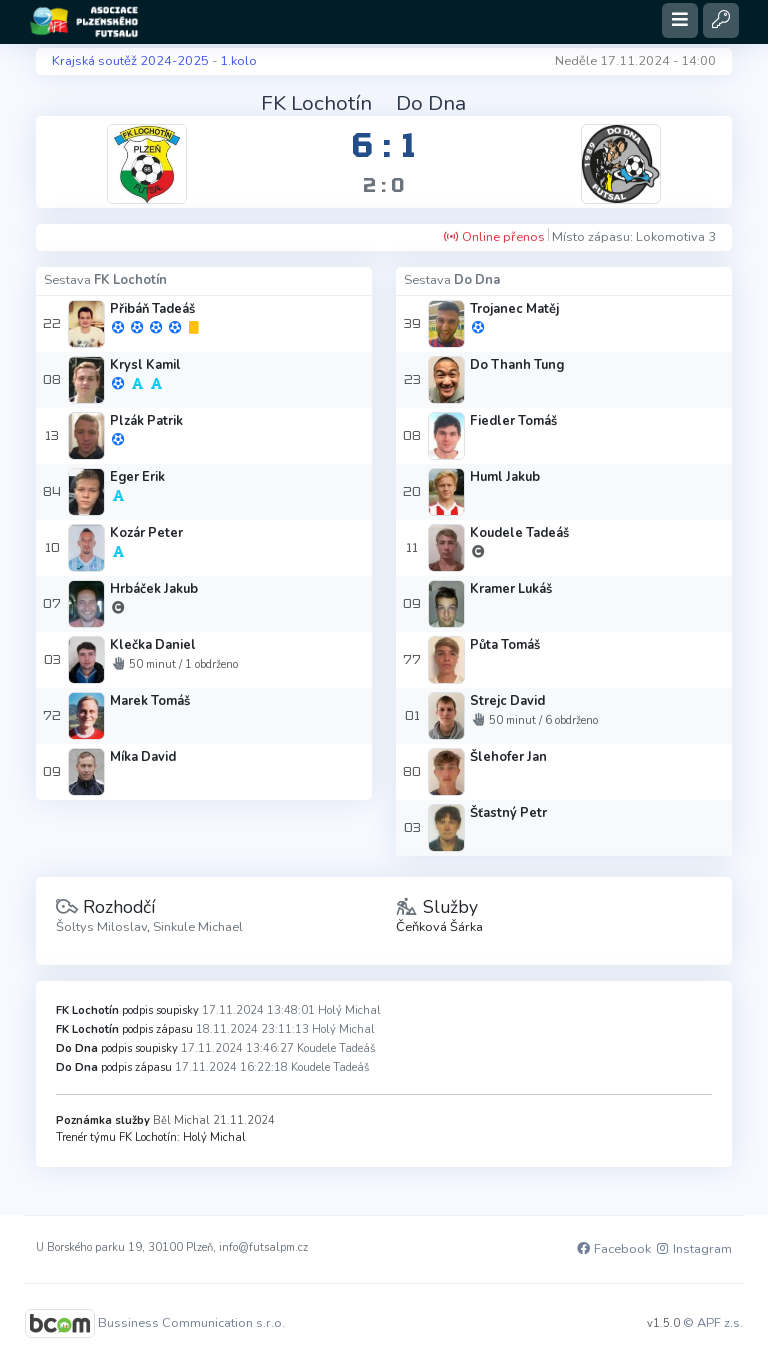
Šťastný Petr (508, 813)
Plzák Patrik (146, 421)
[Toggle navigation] (680, 20)
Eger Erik (137, 477)
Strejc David (507, 701)
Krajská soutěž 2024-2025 (130, 61)
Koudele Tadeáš (519, 533)
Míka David (143, 757)
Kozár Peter (146, 533)
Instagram (693, 1249)
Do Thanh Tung (517, 365)
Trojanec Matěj (514, 309)
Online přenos (494, 237)
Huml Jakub (505, 477)
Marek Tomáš (150, 701)
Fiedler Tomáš (513, 421)
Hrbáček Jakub (154, 589)
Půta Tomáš (505, 645)
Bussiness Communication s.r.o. (191, 1322)
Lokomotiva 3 (676, 237)
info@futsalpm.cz (263, 1247)
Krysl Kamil (145, 365)
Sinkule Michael (198, 927)
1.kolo (238, 61)
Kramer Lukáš (511, 589)
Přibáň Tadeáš (152, 309)
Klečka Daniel (153, 645)
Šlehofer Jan (508, 757)
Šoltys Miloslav (101, 927)
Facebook (613, 1249)
